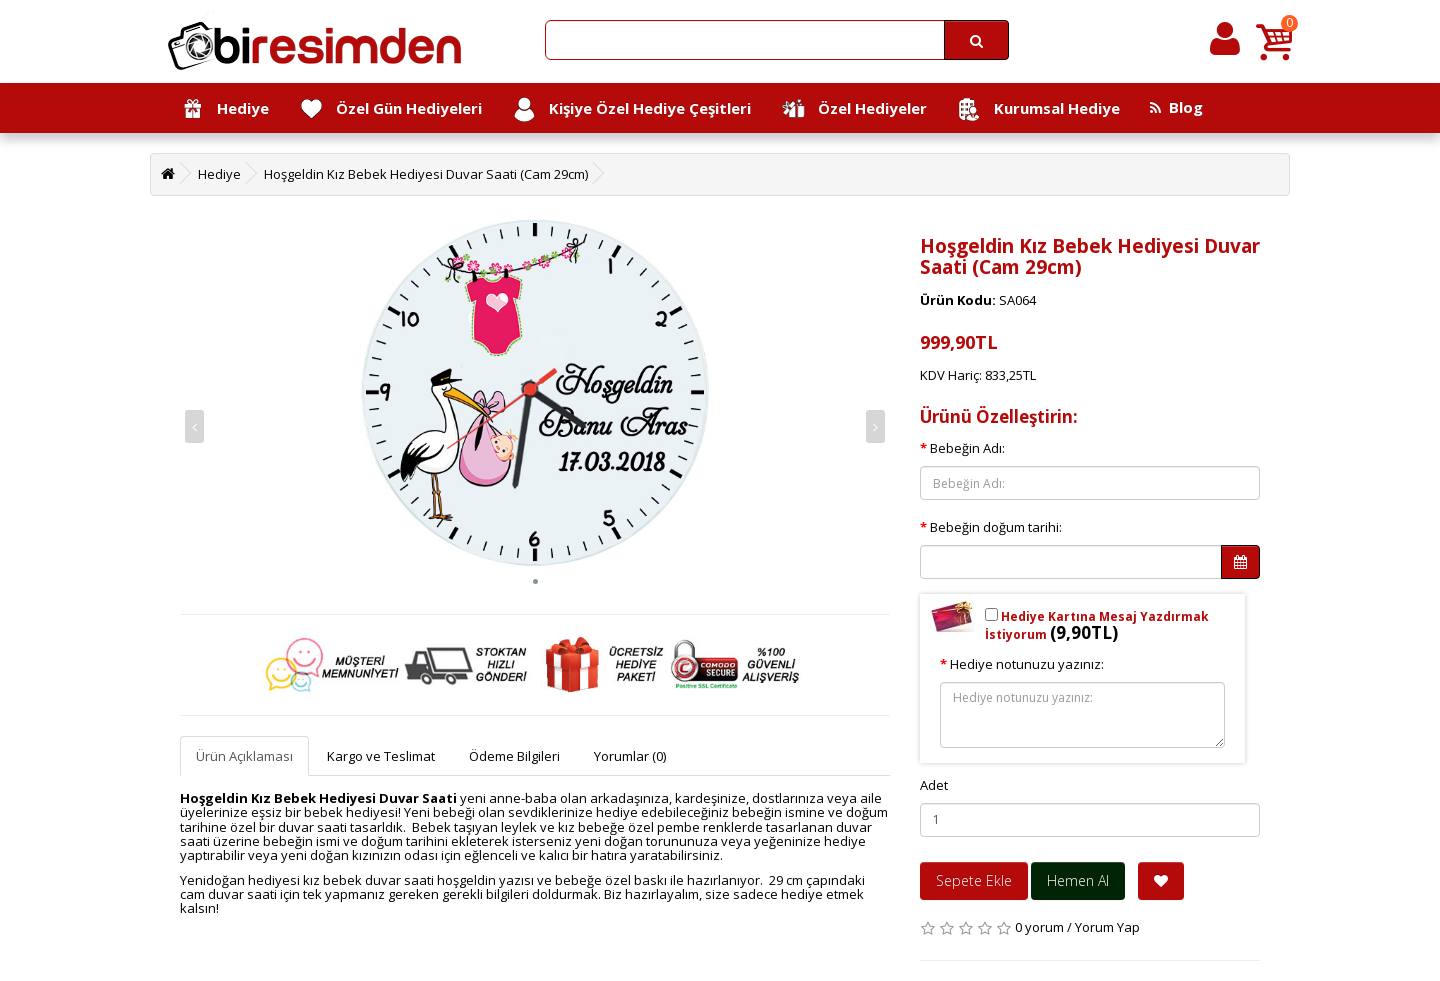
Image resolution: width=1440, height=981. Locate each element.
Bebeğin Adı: (967, 448)
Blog (1176, 107)
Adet (934, 785)
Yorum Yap (1107, 927)
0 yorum (1039, 927)
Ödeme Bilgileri (514, 756)
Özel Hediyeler (854, 109)
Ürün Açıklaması (244, 756)
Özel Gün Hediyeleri (390, 109)
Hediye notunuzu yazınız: (1027, 664)
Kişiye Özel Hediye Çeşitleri (631, 109)
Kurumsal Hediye (1038, 109)
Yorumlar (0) (630, 756)
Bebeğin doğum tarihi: (996, 527)
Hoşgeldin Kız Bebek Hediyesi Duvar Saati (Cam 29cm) (426, 174)
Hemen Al (1078, 880)
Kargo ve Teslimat (381, 756)
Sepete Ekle (974, 880)
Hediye (224, 109)
